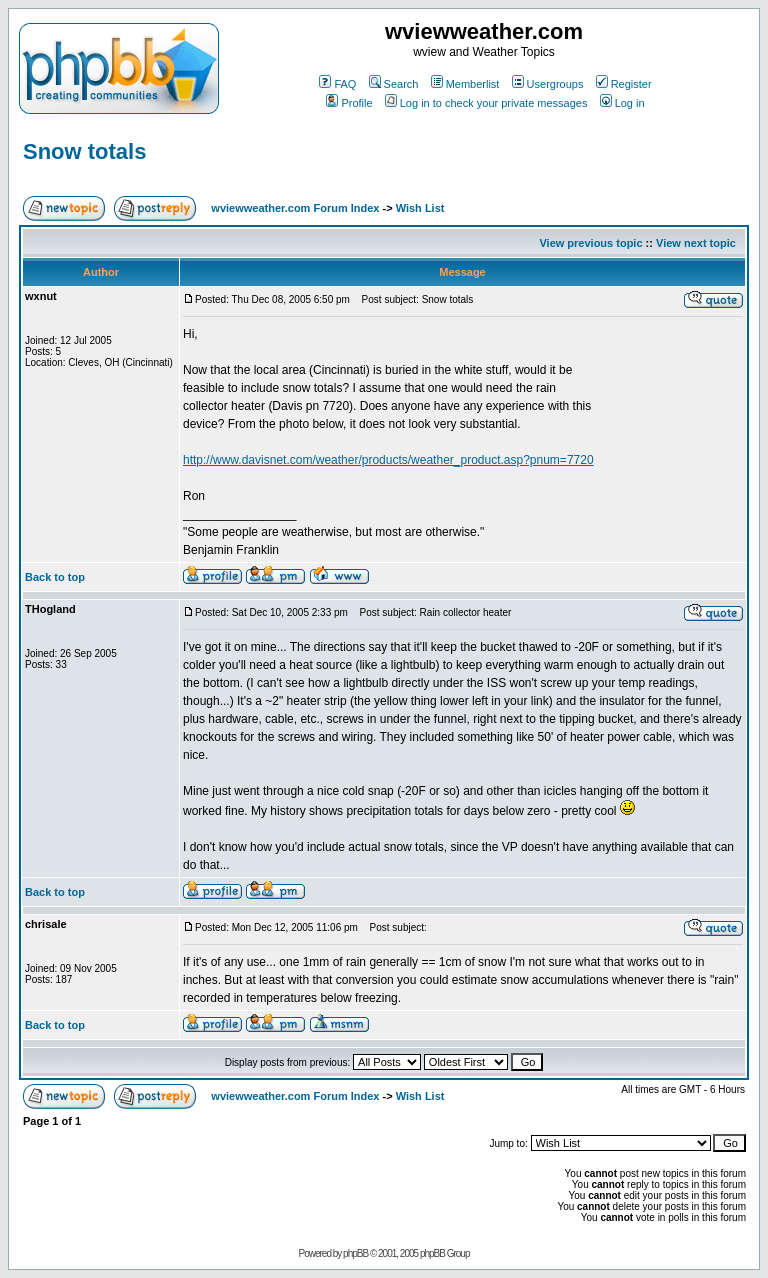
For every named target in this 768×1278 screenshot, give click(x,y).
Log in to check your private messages (486, 103)
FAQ (337, 84)
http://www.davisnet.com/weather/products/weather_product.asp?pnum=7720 (388, 460)
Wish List (420, 208)
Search (394, 84)
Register (624, 84)
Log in (622, 103)
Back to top (55, 577)
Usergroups (548, 84)
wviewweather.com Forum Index (295, 208)
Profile (349, 103)
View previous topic (590, 243)
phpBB (355, 1253)
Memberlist (465, 84)
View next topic (696, 243)
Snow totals (84, 151)
